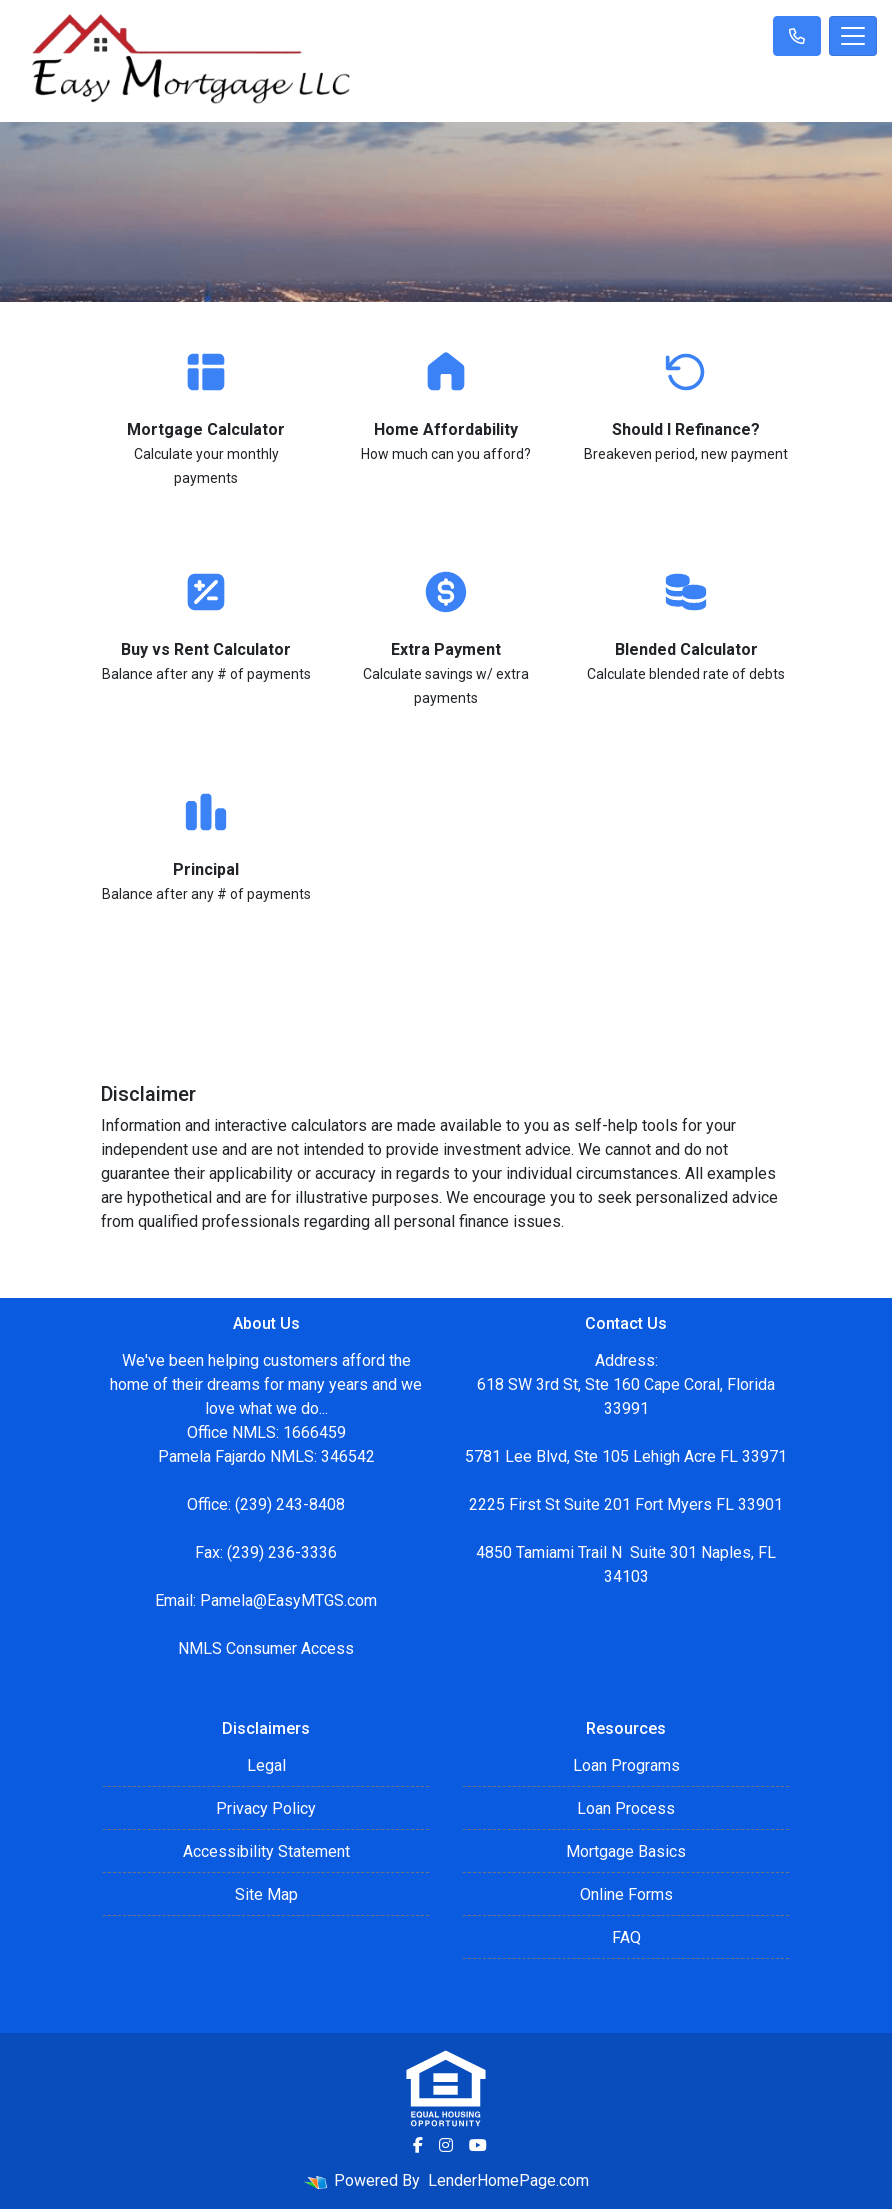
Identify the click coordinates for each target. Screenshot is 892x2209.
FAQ (626, 1937)
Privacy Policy (266, 1808)
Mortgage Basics (626, 1851)
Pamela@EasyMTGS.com (288, 1600)
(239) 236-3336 (282, 1552)
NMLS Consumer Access (266, 1648)
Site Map (266, 1894)
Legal (266, 1765)
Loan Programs (626, 1765)
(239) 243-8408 (290, 1504)
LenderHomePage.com (508, 2180)
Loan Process (626, 1808)
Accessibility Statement (266, 1851)
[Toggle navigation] (853, 36)
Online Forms (626, 1894)
